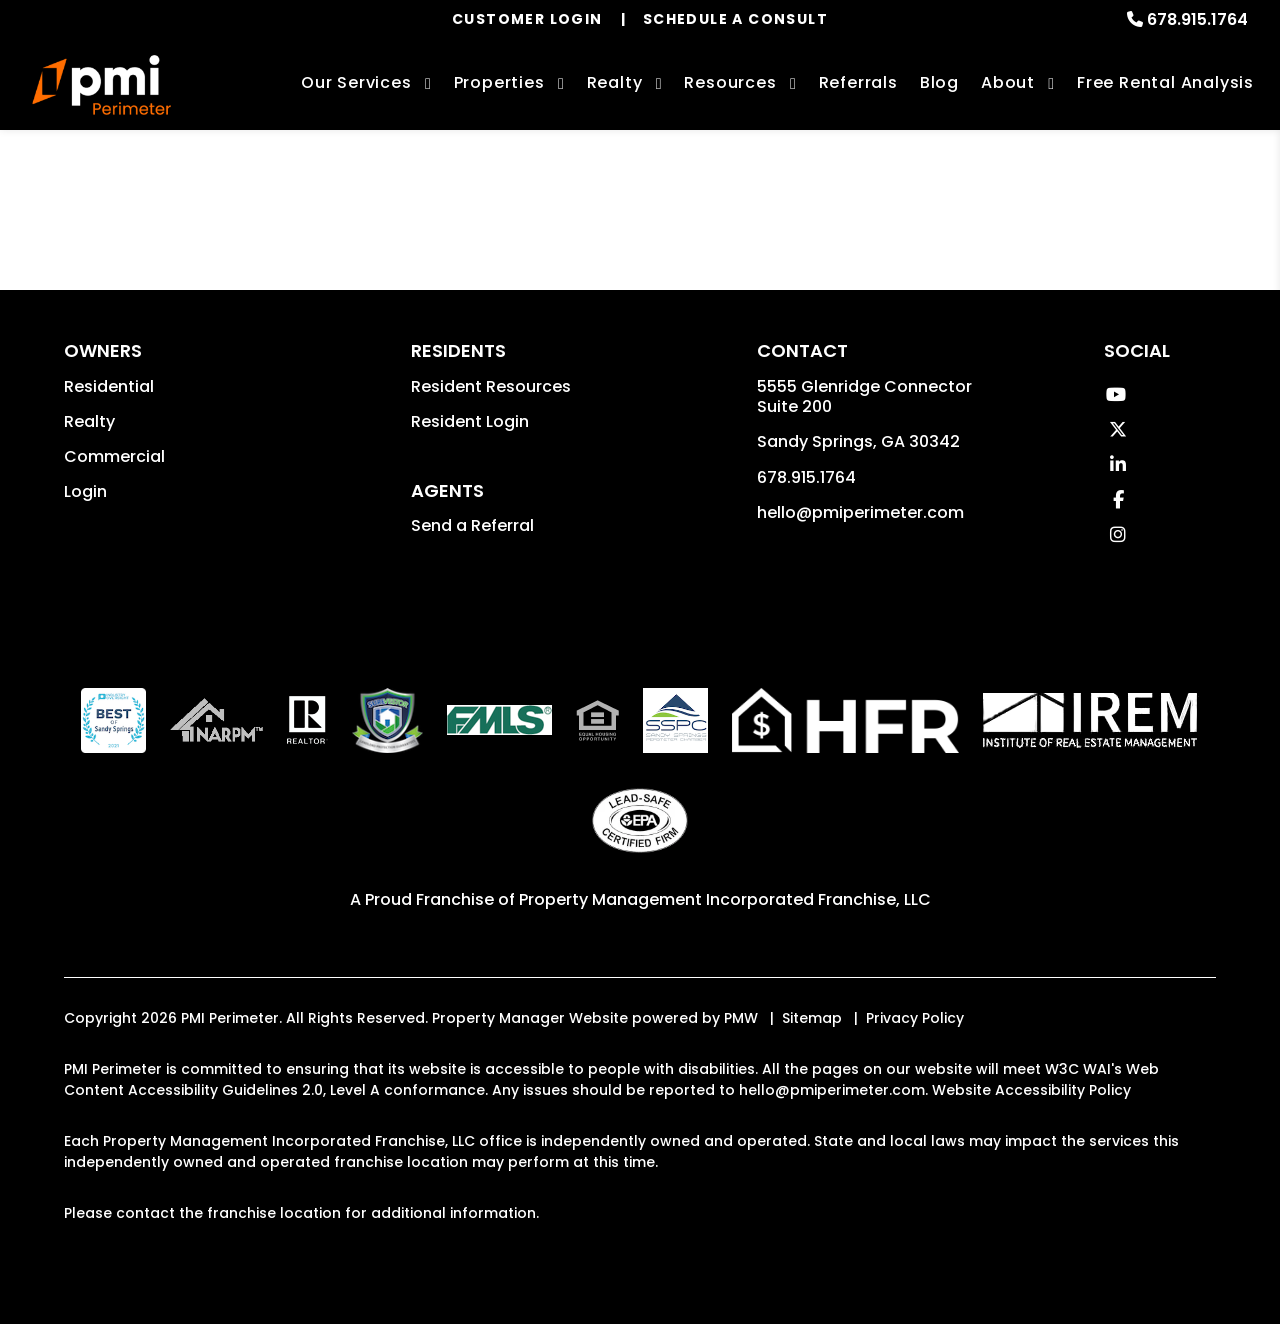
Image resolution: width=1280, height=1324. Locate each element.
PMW (741, 1018)
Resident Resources (491, 386)
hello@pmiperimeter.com (860, 512)
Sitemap (812, 1018)
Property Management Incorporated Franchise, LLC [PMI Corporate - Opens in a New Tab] (725, 899)
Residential (109, 386)
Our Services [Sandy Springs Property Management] (356, 82)
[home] (101, 85)
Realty (89, 421)
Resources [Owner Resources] (730, 82)
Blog (939, 82)
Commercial (114, 456)
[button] (1115, 394)
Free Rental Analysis (1165, 82)
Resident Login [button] (470, 421)
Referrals (858, 82)
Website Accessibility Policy (1031, 1090)
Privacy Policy (915, 1018)
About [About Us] (1008, 82)
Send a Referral (472, 525)
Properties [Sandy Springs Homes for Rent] (499, 82)
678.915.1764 (1197, 19)
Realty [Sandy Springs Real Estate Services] (615, 82)
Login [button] (85, 491)
